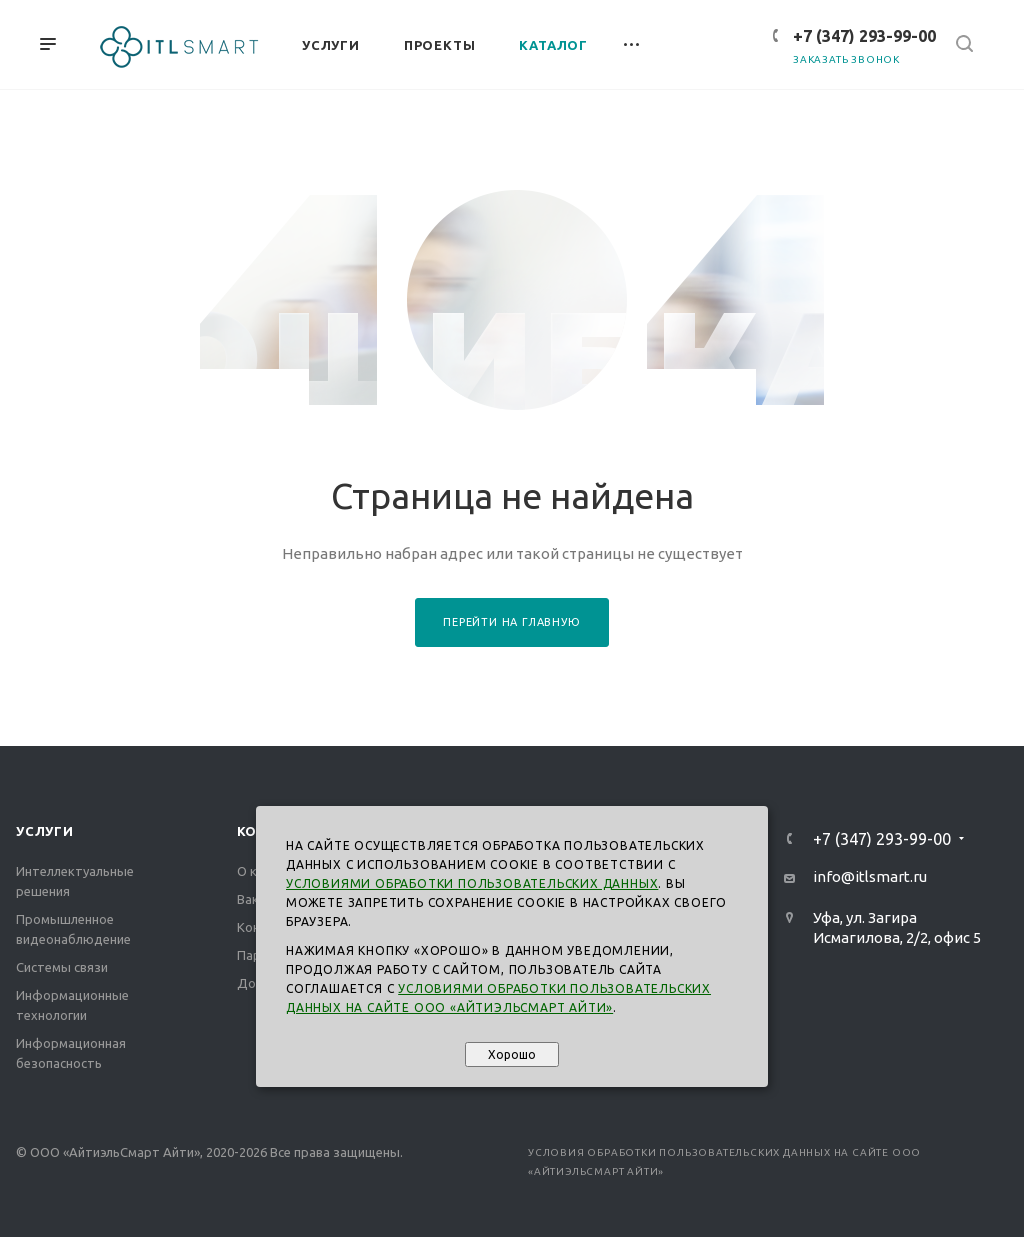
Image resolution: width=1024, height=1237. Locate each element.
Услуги (45, 831)
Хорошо (512, 1054)
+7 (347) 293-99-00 (864, 36)
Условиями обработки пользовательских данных (472, 883)
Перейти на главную (511, 622)
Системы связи (62, 967)
